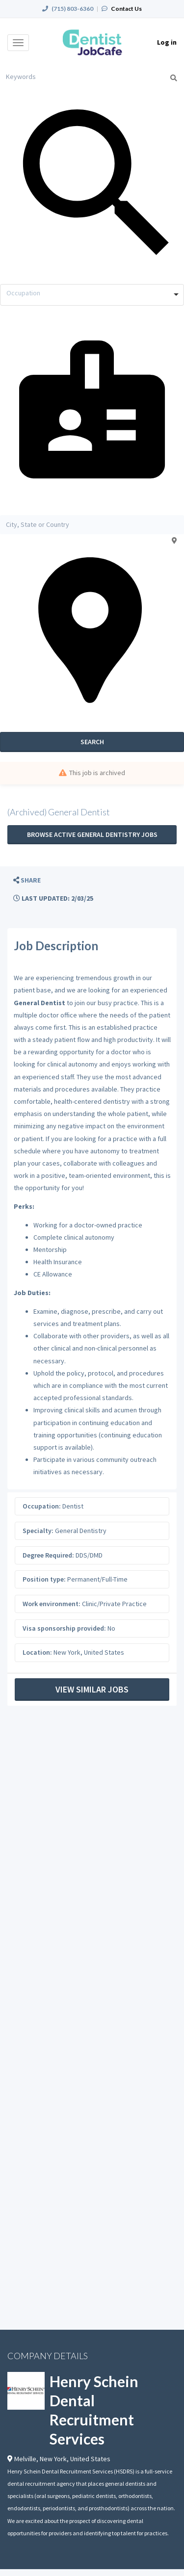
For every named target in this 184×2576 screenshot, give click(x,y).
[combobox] (92, 295)
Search (92, 741)
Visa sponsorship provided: (64, 1628)
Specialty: (38, 1530)
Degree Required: (48, 1555)
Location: (37, 1652)
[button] (27, 880)
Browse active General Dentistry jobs (92, 834)
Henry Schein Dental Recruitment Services (94, 2409)
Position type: (44, 1579)
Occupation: (42, 1506)
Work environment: (51, 1603)
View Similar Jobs (92, 1689)
